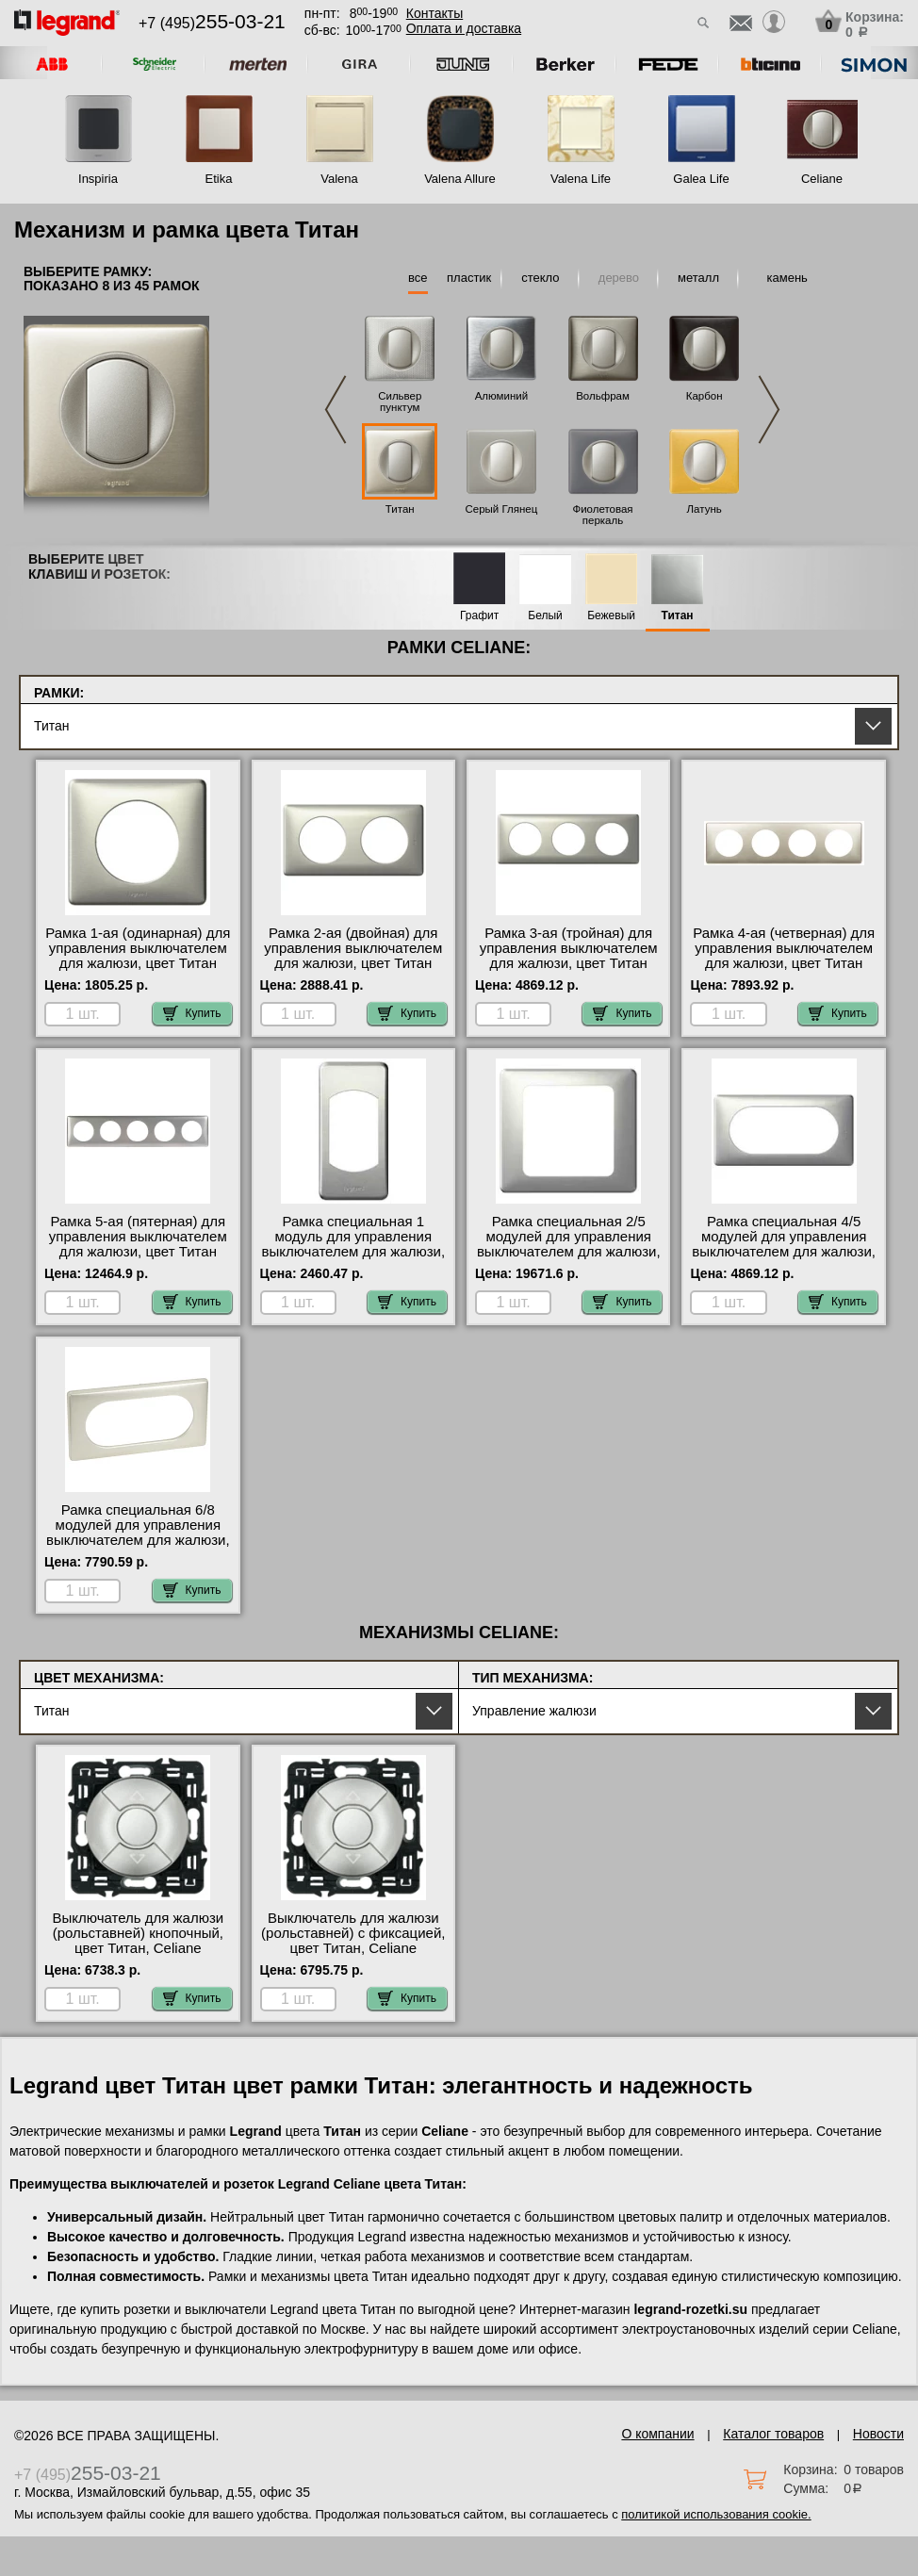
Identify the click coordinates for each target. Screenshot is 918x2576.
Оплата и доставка (463, 28)
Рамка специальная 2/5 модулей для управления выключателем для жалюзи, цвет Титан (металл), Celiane (569, 1251)
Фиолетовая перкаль (602, 514)
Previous (335, 409)
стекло (540, 278)
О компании (657, 2433)
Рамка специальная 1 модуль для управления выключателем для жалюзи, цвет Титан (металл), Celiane (353, 1251)
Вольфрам (603, 396)
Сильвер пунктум (399, 401)
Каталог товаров (773, 2433)
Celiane (822, 179)
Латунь (704, 509)
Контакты (434, 13)
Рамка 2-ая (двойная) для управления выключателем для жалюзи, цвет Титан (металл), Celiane (353, 956)
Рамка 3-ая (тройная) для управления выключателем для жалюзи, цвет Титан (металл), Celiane (569, 956)
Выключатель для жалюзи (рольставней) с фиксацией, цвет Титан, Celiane (353, 1933)
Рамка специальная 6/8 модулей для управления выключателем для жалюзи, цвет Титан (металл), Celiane (138, 1540)
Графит (479, 616)
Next (769, 409)
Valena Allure (460, 179)
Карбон (704, 396)
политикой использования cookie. (716, 2514)
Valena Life (580, 179)
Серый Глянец (501, 509)
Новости (878, 2433)
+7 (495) (212, 23)
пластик (469, 278)
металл (698, 278)
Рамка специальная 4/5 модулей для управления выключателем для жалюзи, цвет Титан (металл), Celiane (784, 1251)
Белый (545, 616)
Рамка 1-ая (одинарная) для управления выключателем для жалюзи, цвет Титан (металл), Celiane (137, 956)
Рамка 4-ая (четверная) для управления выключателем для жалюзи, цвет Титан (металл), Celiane (784, 956)
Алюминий (501, 396)
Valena (339, 179)
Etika (219, 179)
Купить (192, 1013)
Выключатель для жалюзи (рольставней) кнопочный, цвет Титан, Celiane (137, 1933)
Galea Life (701, 179)
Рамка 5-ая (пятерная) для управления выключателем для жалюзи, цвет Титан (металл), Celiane (138, 1244)
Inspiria (98, 179)
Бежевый (611, 616)
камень (787, 278)
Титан (400, 509)
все (418, 278)
